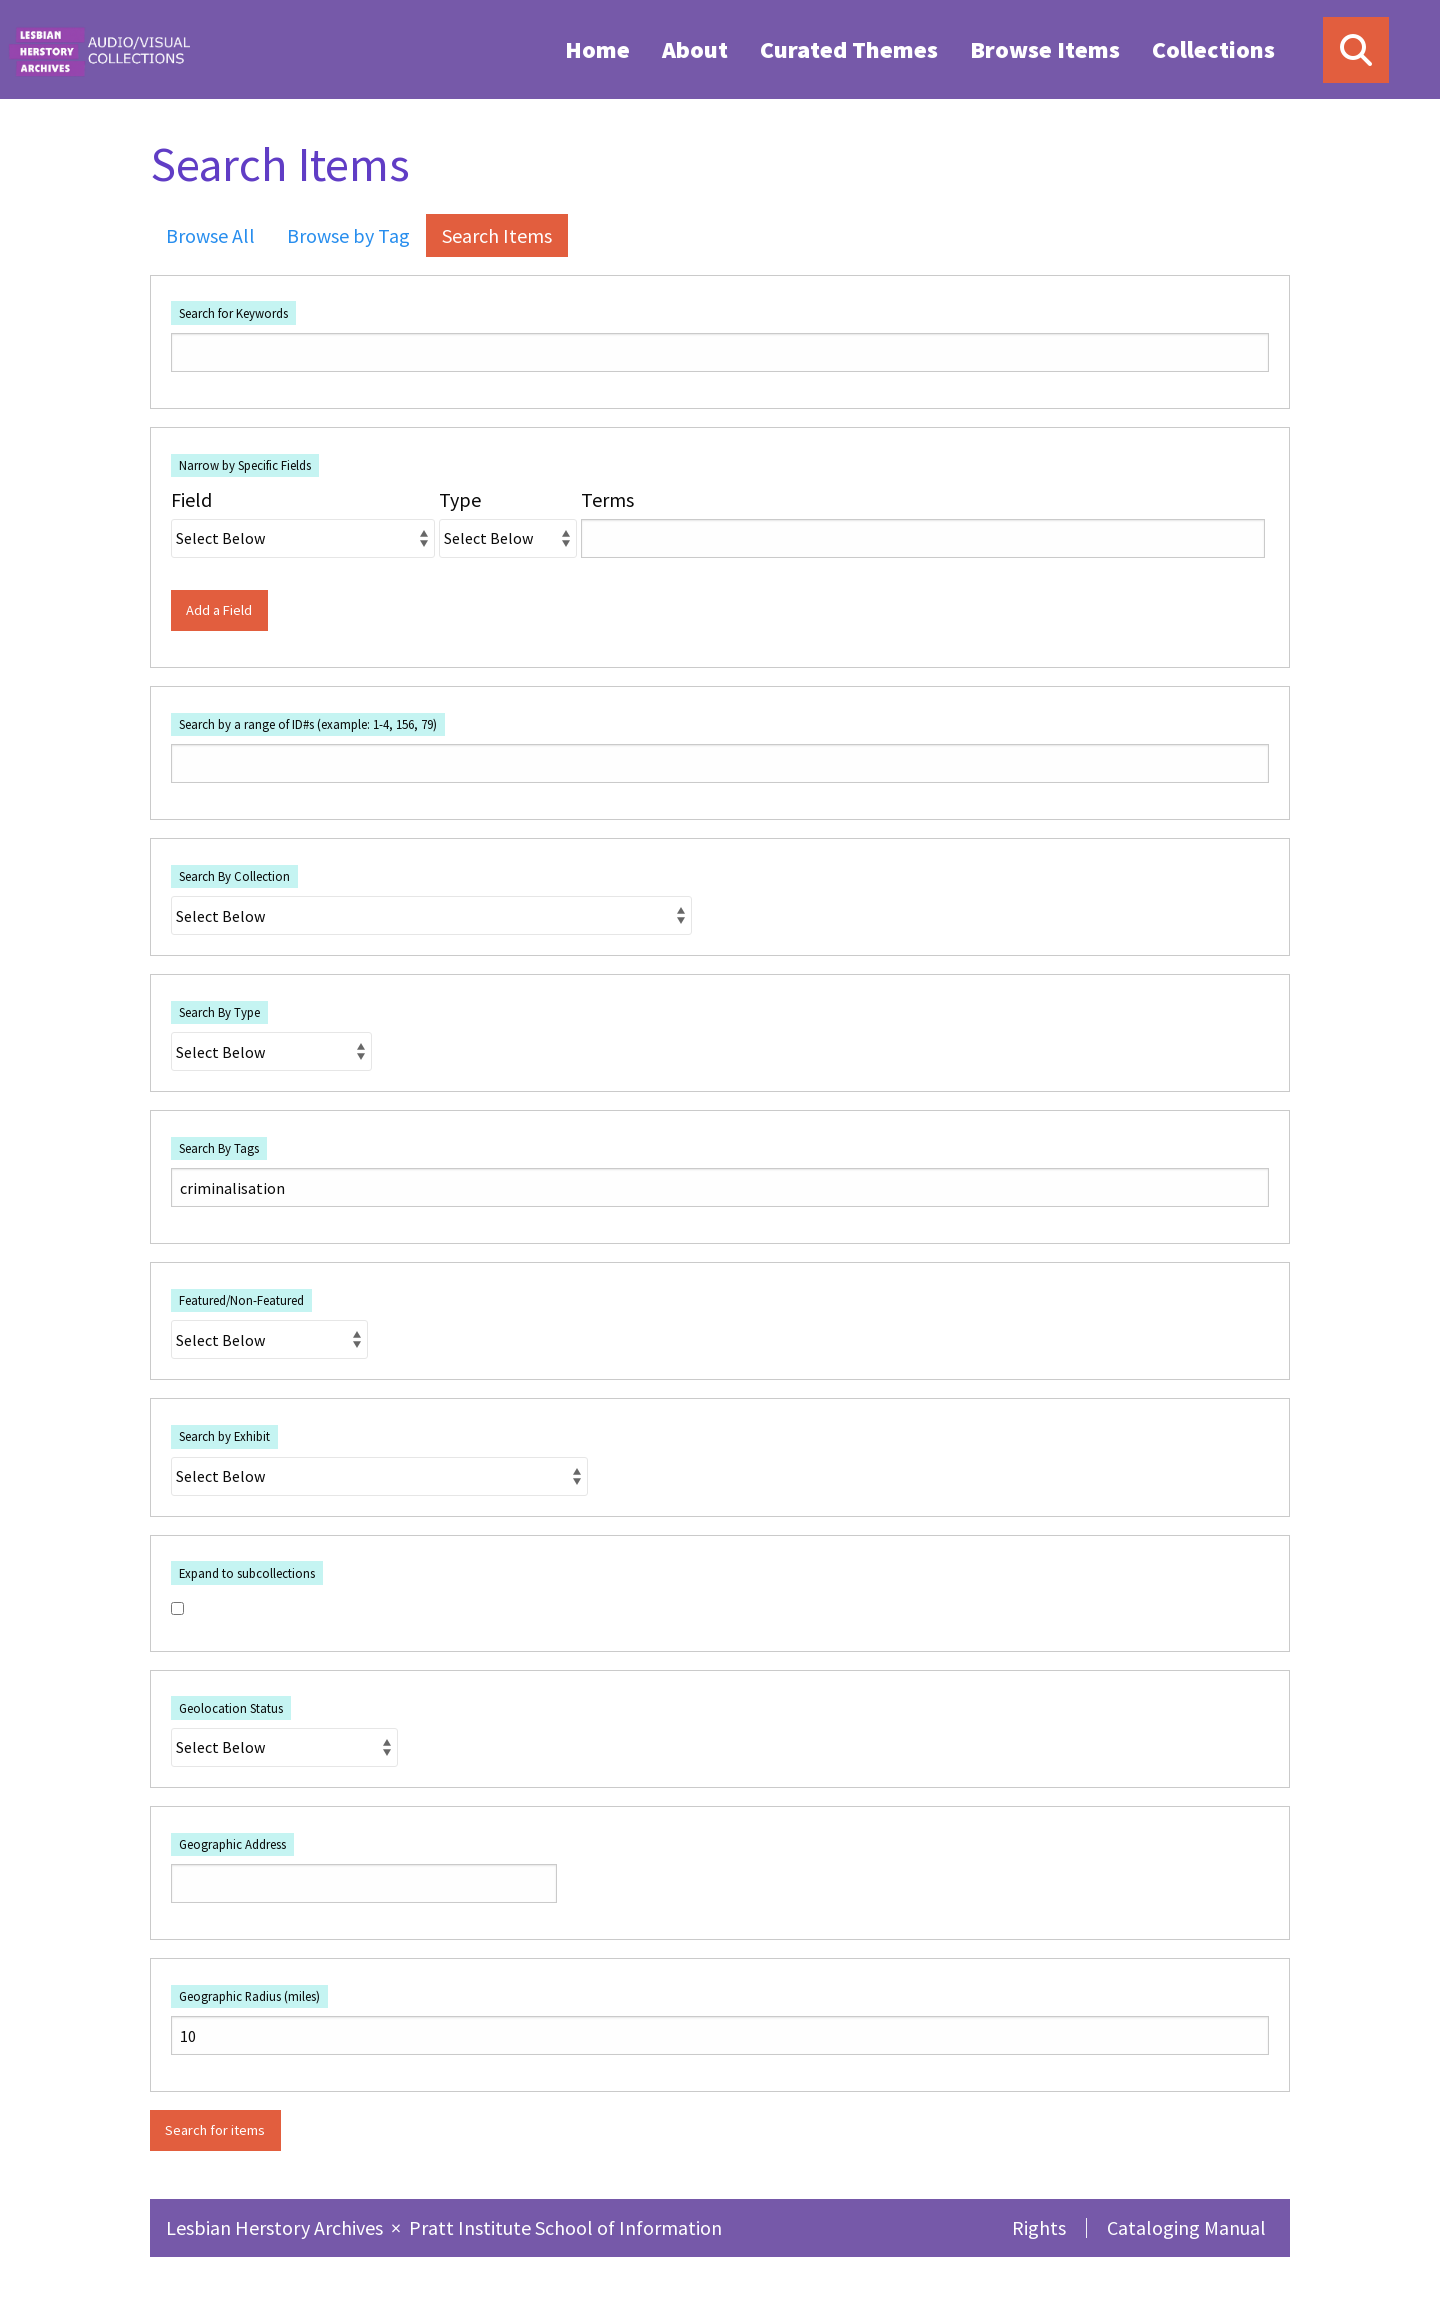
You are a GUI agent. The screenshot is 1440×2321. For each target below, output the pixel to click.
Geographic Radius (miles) (249, 1996)
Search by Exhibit (224, 1436)
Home (597, 49)
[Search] (1356, 50)
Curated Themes (849, 49)
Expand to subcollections (247, 1573)
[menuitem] (597, 49)
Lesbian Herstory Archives (276, 2227)
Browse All (210, 235)
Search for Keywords (233, 313)
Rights (1039, 2227)
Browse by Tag (348, 235)
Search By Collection (234, 876)
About (695, 49)
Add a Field (219, 610)
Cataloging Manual (1186, 2227)
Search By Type (219, 1012)
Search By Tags (219, 1148)
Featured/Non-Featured (241, 1300)
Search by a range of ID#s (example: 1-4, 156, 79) (308, 724)
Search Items (497, 235)
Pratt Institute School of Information (565, 2227)
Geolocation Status (231, 1708)
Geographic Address (232, 1844)
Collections (1213, 49)
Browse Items (1045, 49)
